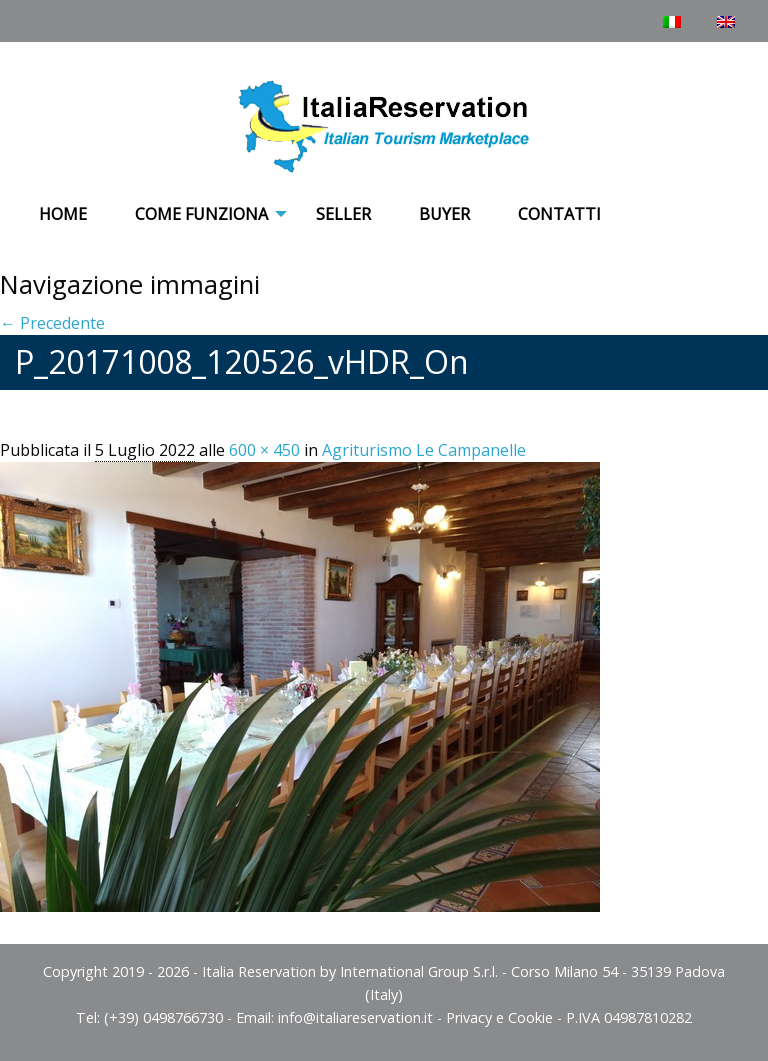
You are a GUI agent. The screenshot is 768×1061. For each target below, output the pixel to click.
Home (63, 214)
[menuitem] (63, 215)
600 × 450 (264, 450)
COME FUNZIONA (201, 214)
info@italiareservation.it (355, 1017)
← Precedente (52, 323)
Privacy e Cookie (499, 1017)
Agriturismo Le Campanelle (424, 450)
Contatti (559, 214)
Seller (343, 214)
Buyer (444, 214)
